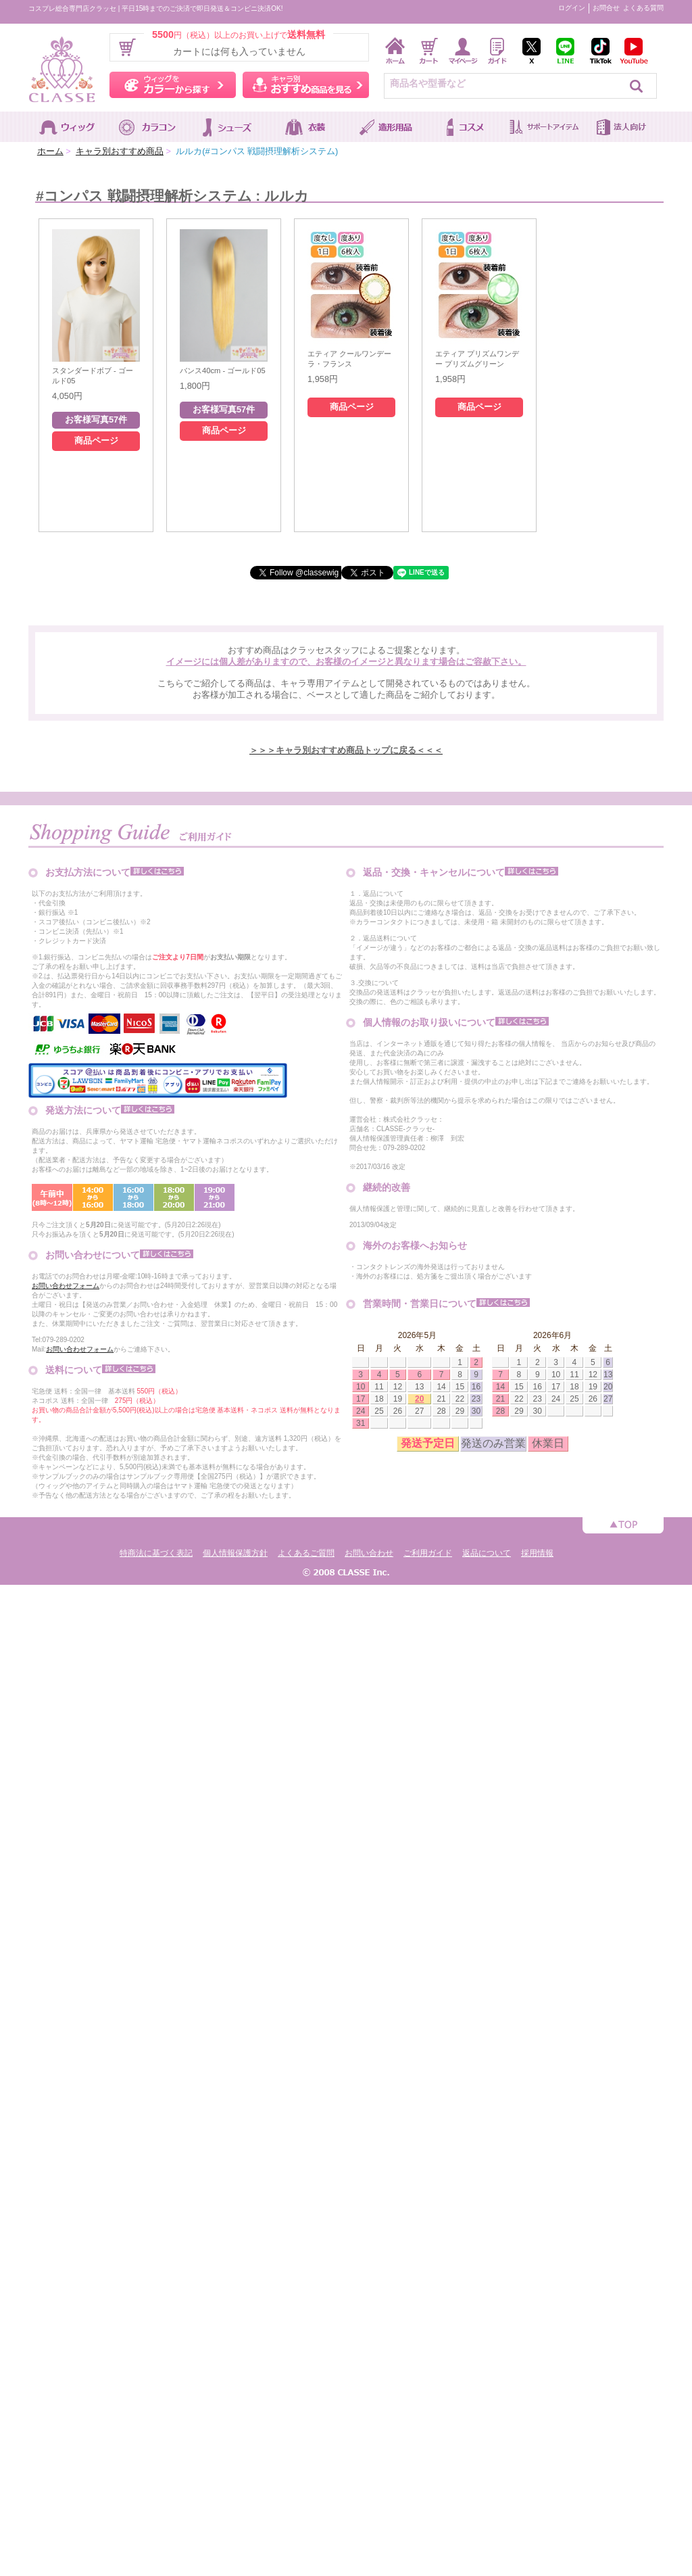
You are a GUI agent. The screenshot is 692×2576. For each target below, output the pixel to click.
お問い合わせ (369, 1553)
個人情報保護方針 (235, 1553)
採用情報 (537, 1553)
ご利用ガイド (427, 1553)
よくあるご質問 (306, 1553)
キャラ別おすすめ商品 (120, 151)
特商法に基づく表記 (156, 1553)
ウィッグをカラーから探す (172, 85)
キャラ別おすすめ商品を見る (306, 85)
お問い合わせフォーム (65, 1285)
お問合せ (606, 7)
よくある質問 (643, 7)
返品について (486, 1553)
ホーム (50, 151)
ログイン (571, 7)
